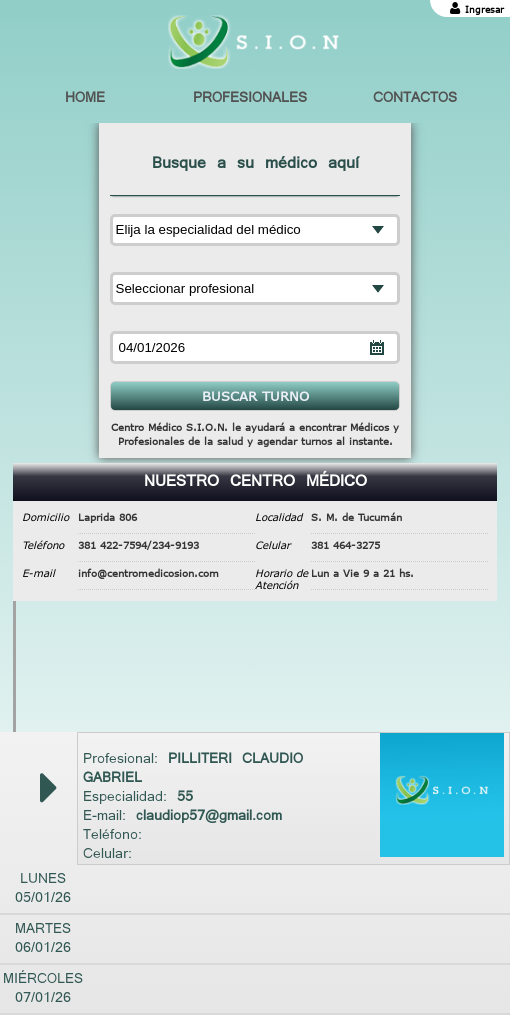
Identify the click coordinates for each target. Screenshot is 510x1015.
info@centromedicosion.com (148, 573)
